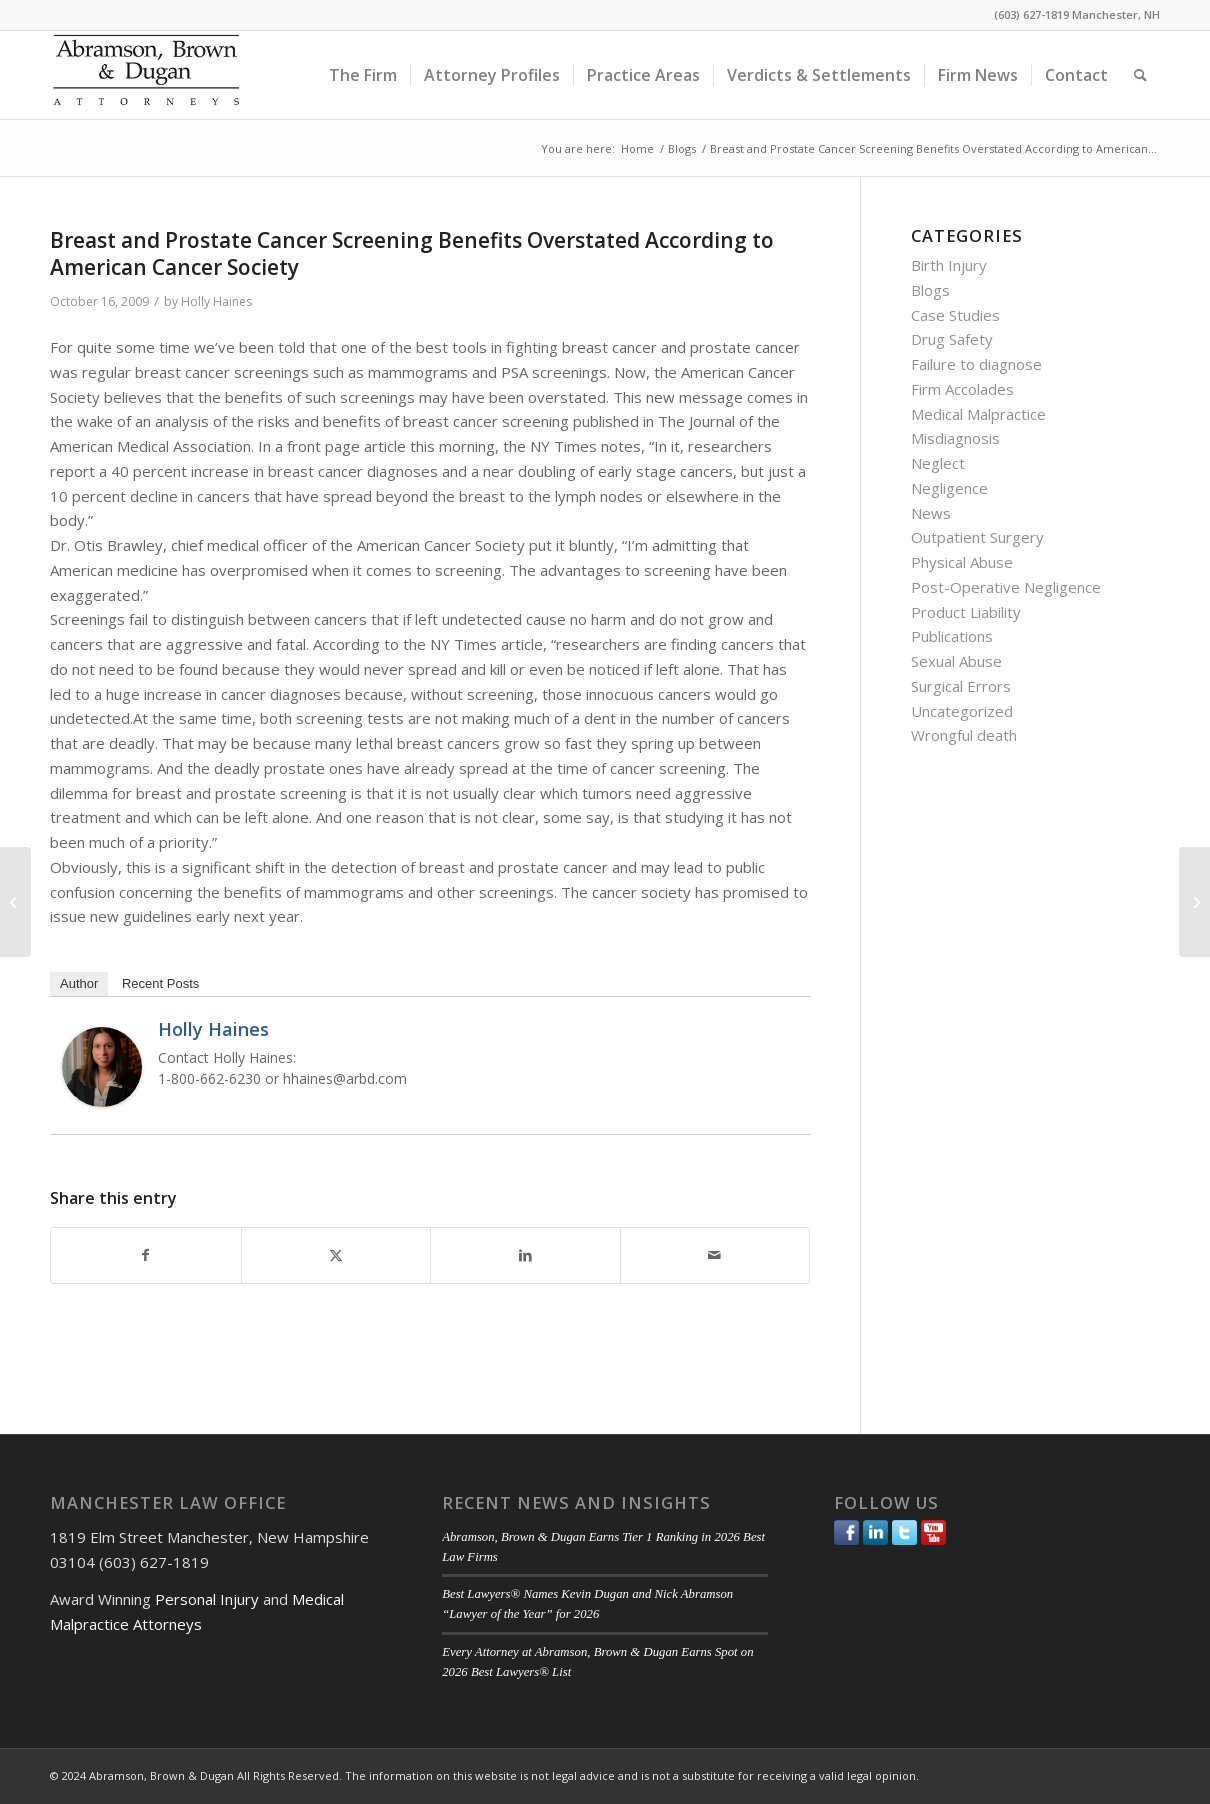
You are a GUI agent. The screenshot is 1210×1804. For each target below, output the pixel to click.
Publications (952, 636)
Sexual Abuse (956, 661)
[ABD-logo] (146, 75)
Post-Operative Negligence (1006, 587)
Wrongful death (964, 735)
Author (79, 983)
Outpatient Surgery (977, 537)
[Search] (1140, 75)
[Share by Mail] (715, 1255)
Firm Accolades (962, 389)
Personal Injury (207, 1599)
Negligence (949, 488)
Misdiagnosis (955, 438)
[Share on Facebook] (146, 1255)
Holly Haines (216, 301)
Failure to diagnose (976, 364)
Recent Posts (160, 983)
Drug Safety (952, 339)
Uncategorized (962, 711)
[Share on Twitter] (336, 1255)
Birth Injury (949, 265)
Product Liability (966, 612)
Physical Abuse (962, 562)
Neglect (938, 463)
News (931, 513)
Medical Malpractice (978, 414)
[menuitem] (363, 75)
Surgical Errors (961, 686)
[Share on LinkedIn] (525, 1255)
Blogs (930, 290)
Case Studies (955, 315)
